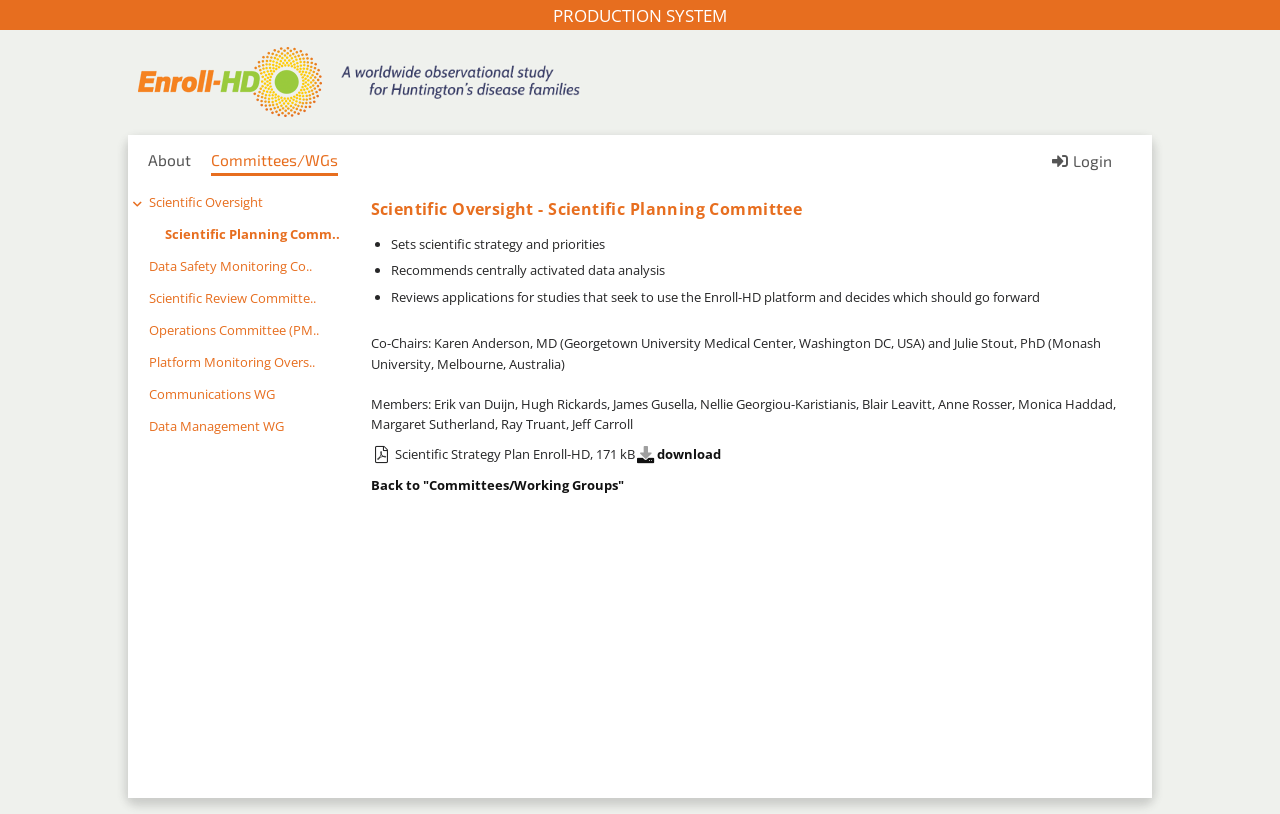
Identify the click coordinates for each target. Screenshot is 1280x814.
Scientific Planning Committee (675, 209)
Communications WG (212, 394)
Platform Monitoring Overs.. (232, 362)
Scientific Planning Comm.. (252, 234)
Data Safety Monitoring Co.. (230, 266)
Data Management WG (216, 426)
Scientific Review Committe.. (232, 298)
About (169, 159)
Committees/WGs (274, 159)
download (678, 454)
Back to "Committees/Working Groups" (497, 485)
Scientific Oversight (206, 202)
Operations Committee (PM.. (234, 330)
